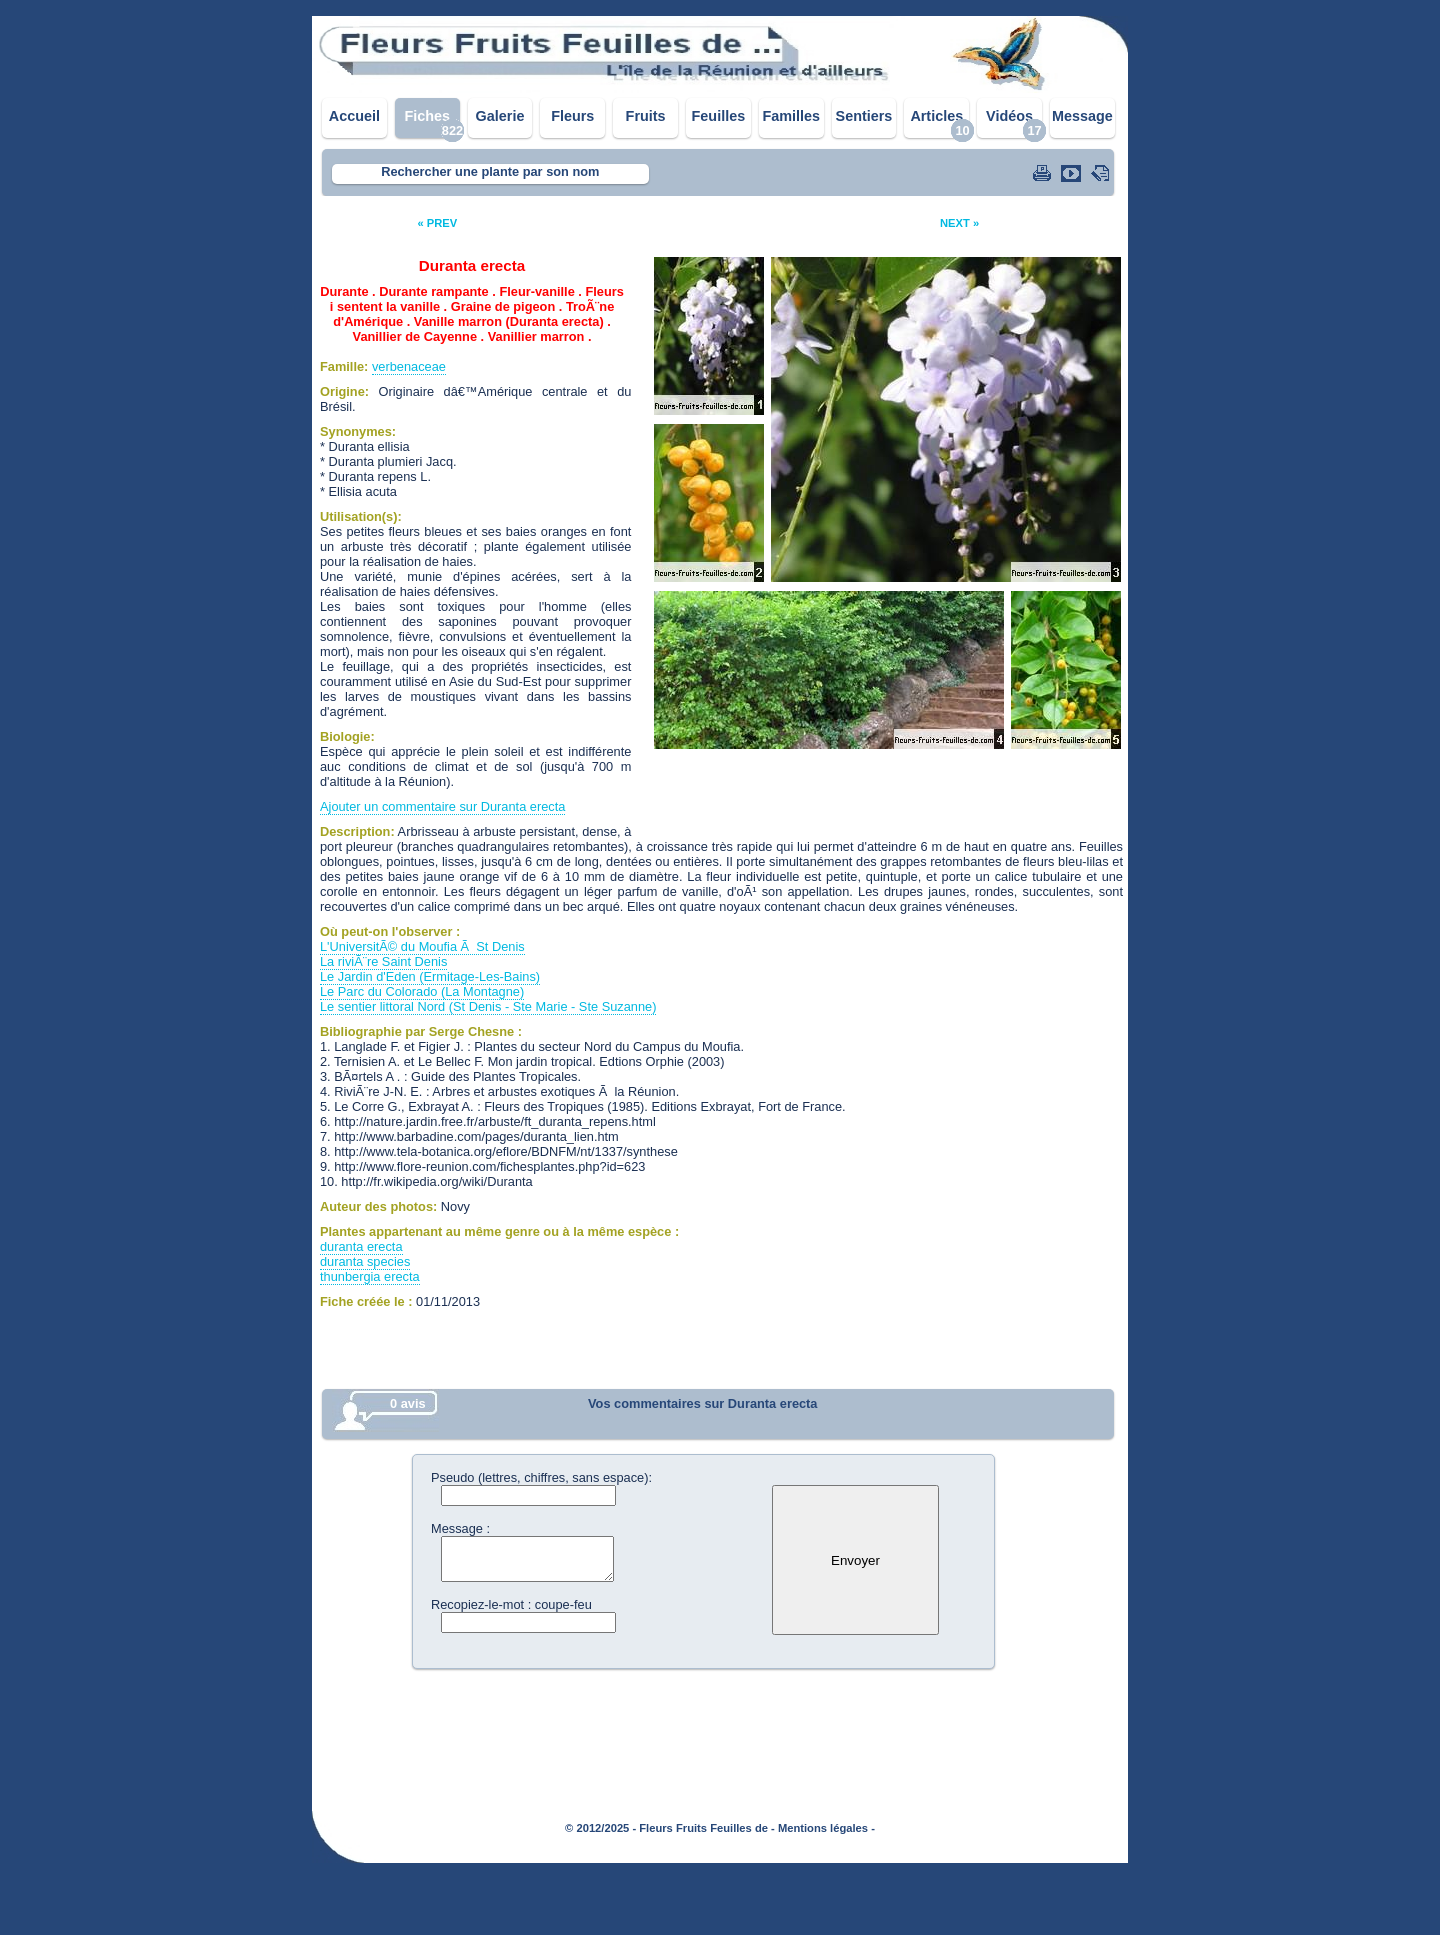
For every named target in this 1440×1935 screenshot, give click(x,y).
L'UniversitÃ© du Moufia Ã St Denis (422, 946)
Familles (791, 116)
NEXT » (959, 223)
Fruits (646, 116)
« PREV (437, 223)
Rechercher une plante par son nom (490, 171)
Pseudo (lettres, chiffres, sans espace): (541, 1477)
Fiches (427, 116)
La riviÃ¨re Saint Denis (383, 961)
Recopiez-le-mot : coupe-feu (511, 1604)
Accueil (354, 116)
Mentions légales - (826, 1828)
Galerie (500, 116)
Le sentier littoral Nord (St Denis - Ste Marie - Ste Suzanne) (488, 1006)
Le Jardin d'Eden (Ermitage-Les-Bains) (430, 976)
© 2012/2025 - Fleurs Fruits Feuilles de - (670, 1828)
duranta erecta (361, 1246)
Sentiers (864, 116)
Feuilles (719, 116)
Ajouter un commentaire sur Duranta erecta (442, 806)
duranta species (365, 1261)
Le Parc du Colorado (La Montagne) (422, 991)
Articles (936, 116)
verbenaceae (409, 366)
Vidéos (1009, 116)
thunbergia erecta (370, 1276)
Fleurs (572, 116)
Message (1082, 116)
